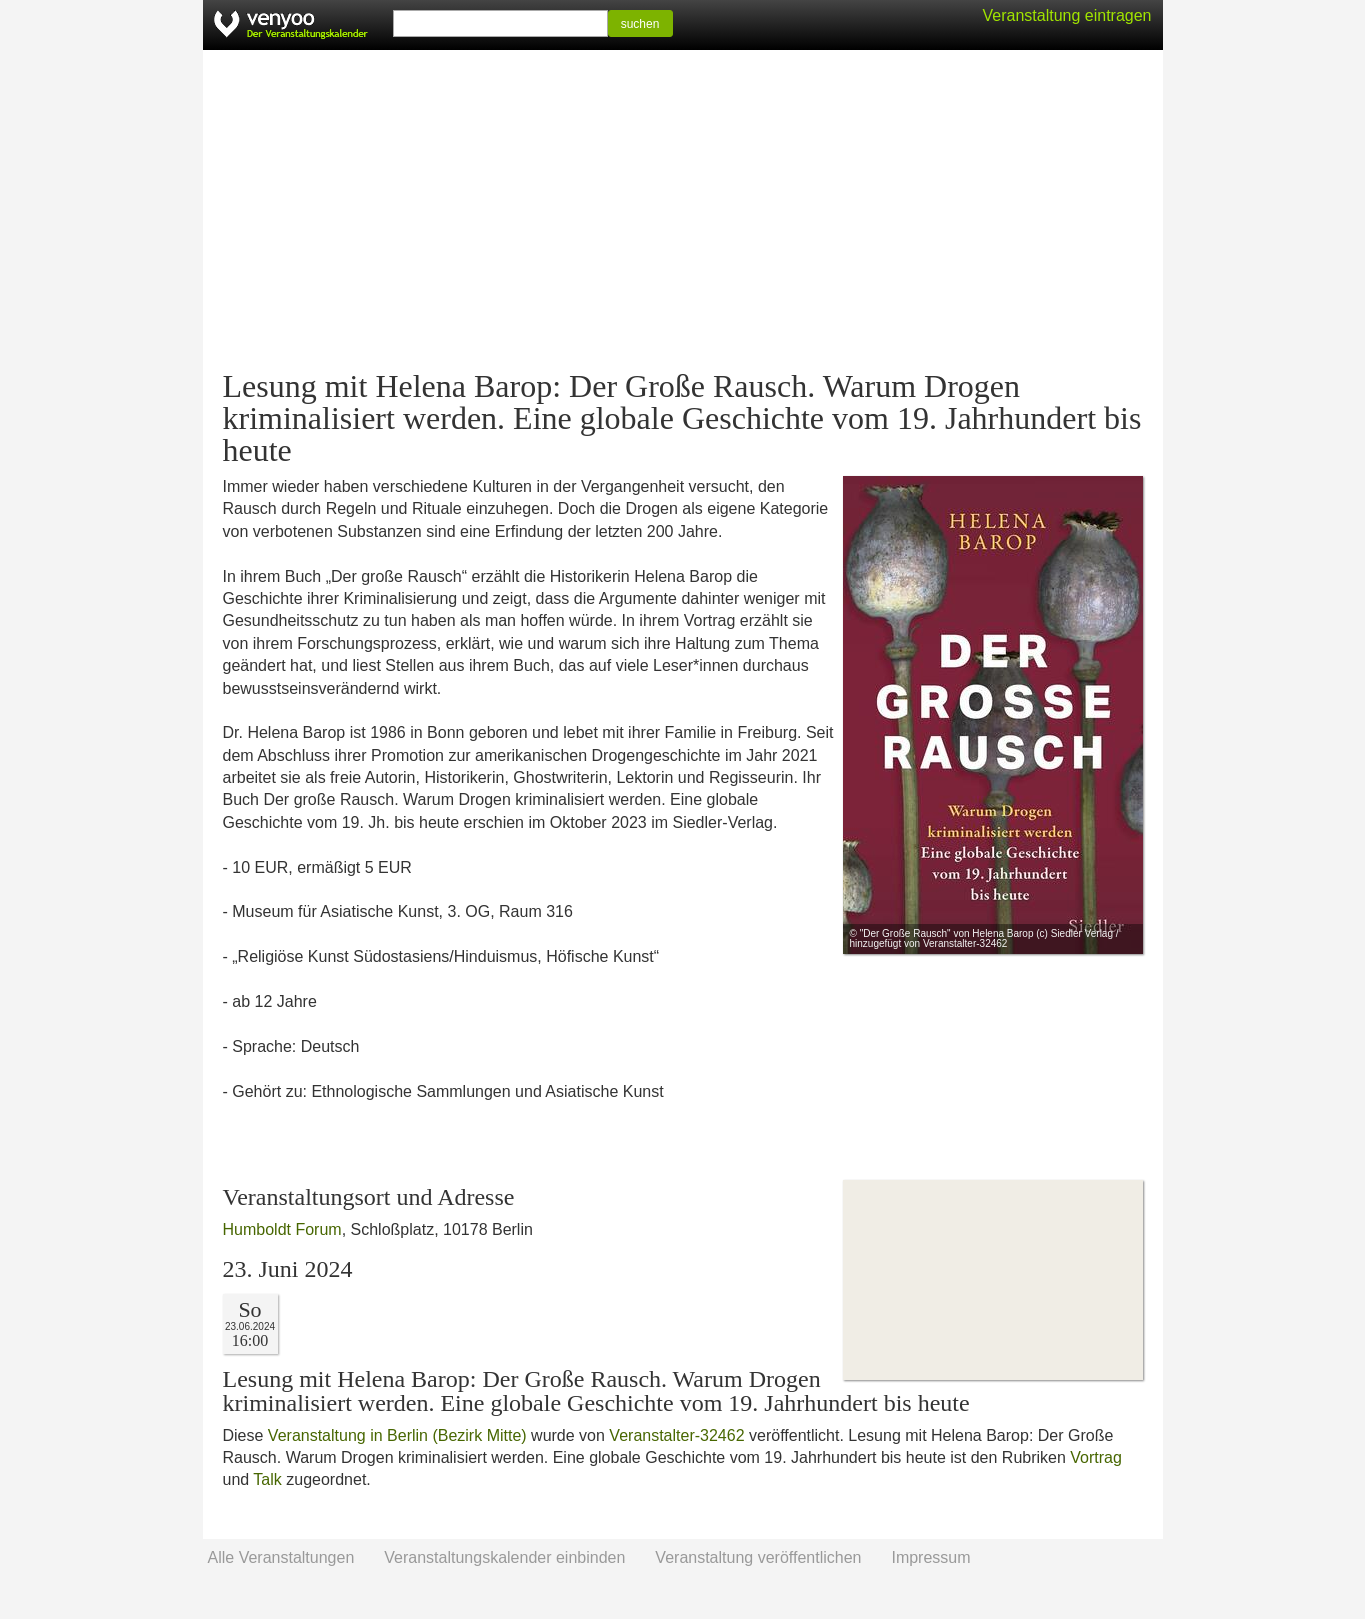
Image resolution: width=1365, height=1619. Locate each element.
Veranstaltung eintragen (1066, 15)
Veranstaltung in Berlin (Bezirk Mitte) (397, 1435)
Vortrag (1096, 1457)
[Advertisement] (683, 210)
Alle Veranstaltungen (281, 1557)
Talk (267, 1479)
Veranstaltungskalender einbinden (504, 1557)
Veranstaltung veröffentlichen (758, 1557)
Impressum (930, 1557)
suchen (640, 24)
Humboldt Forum (282, 1229)
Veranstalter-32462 (676, 1435)
